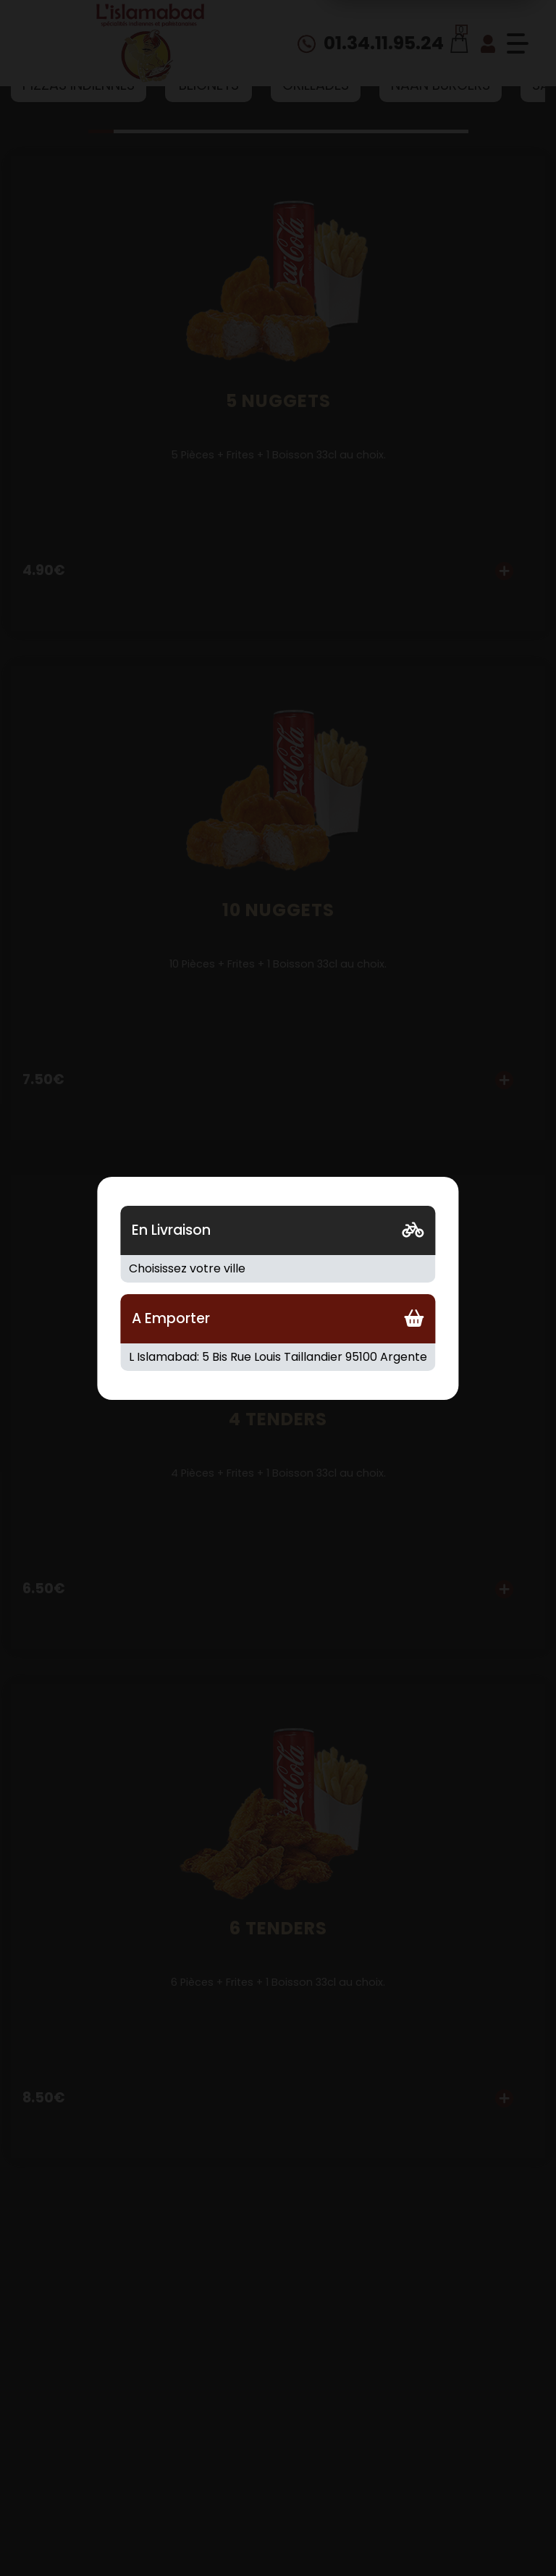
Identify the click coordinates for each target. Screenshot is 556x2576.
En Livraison (171, 1230)
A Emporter (171, 1318)
